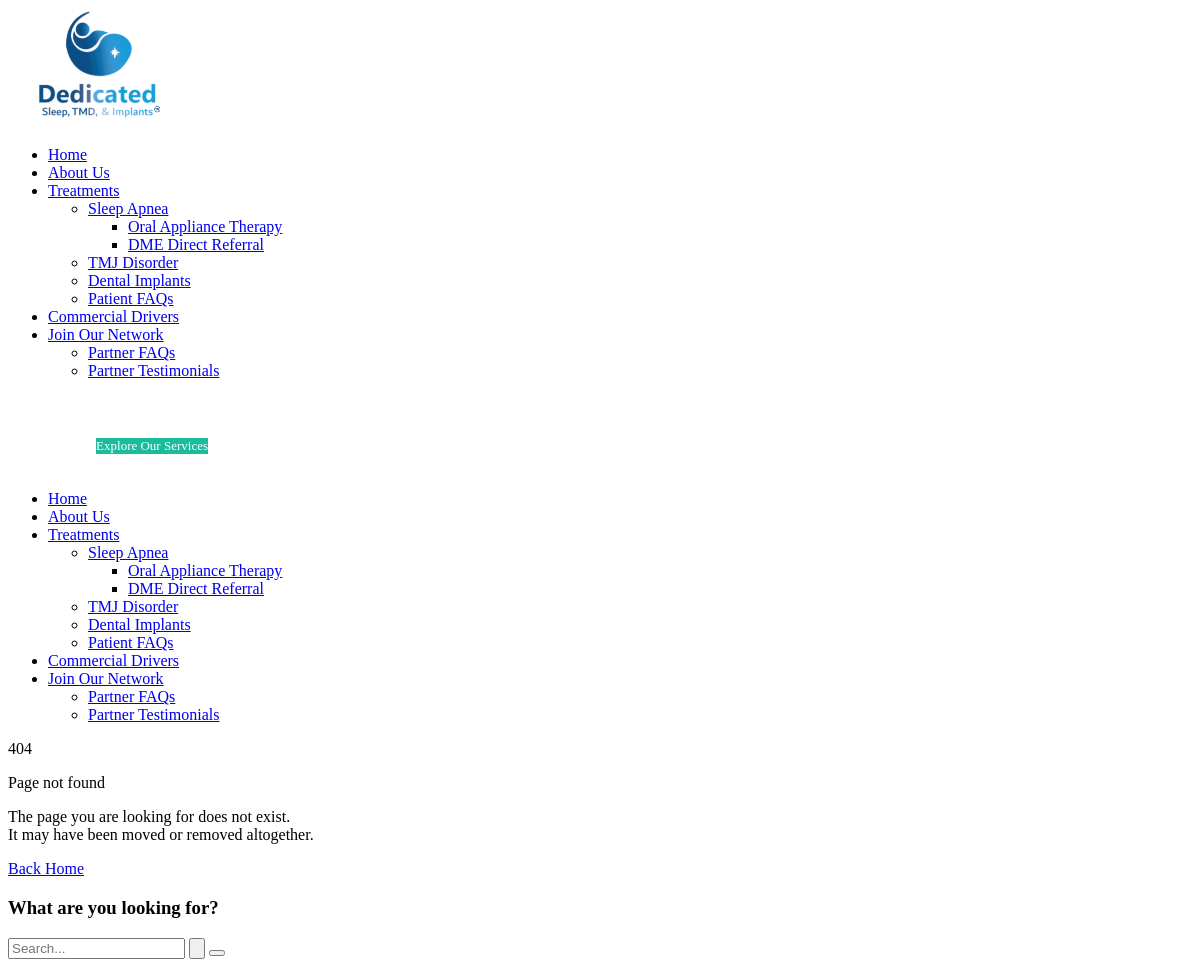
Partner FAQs (131, 352)
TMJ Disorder (133, 262)
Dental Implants (139, 280)
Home (67, 154)
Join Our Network (106, 334)
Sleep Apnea (128, 208)
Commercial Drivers (113, 316)
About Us (79, 172)
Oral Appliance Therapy (205, 226)
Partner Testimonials (153, 370)
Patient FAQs (130, 298)
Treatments (83, 190)
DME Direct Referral (196, 244)
